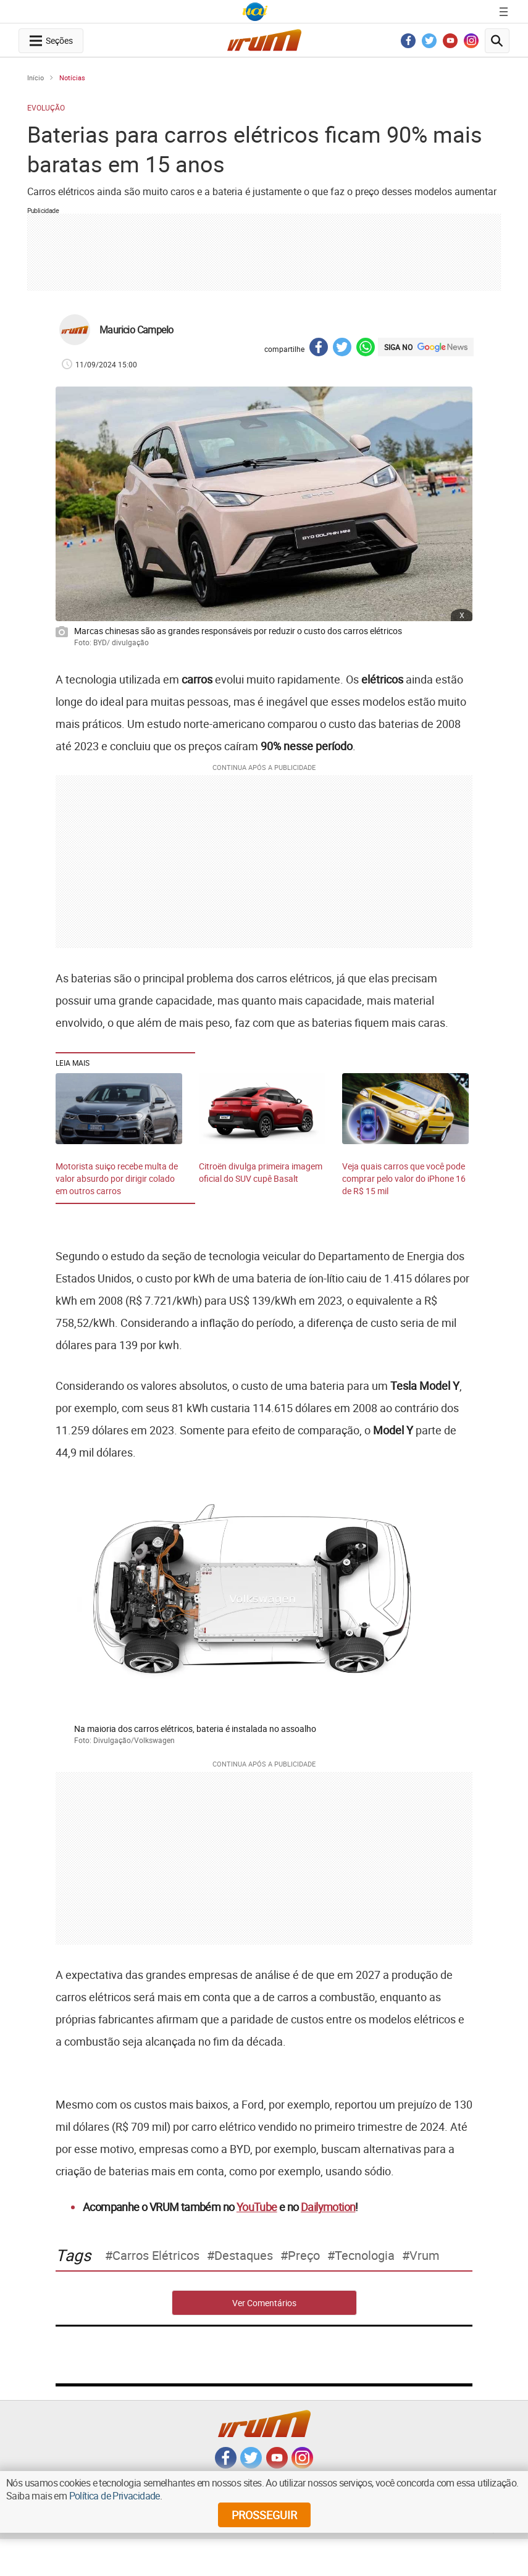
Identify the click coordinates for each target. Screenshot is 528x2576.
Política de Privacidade (114, 2496)
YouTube (257, 2206)
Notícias (72, 77)
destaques (243, 2256)
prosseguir (264, 2514)
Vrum (424, 2256)
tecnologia (365, 2256)
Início (35, 77)
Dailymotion (328, 2206)
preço (304, 2256)
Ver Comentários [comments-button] (264, 2303)
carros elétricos (155, 2256)
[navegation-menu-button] (51, 40)
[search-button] (497, 40)
